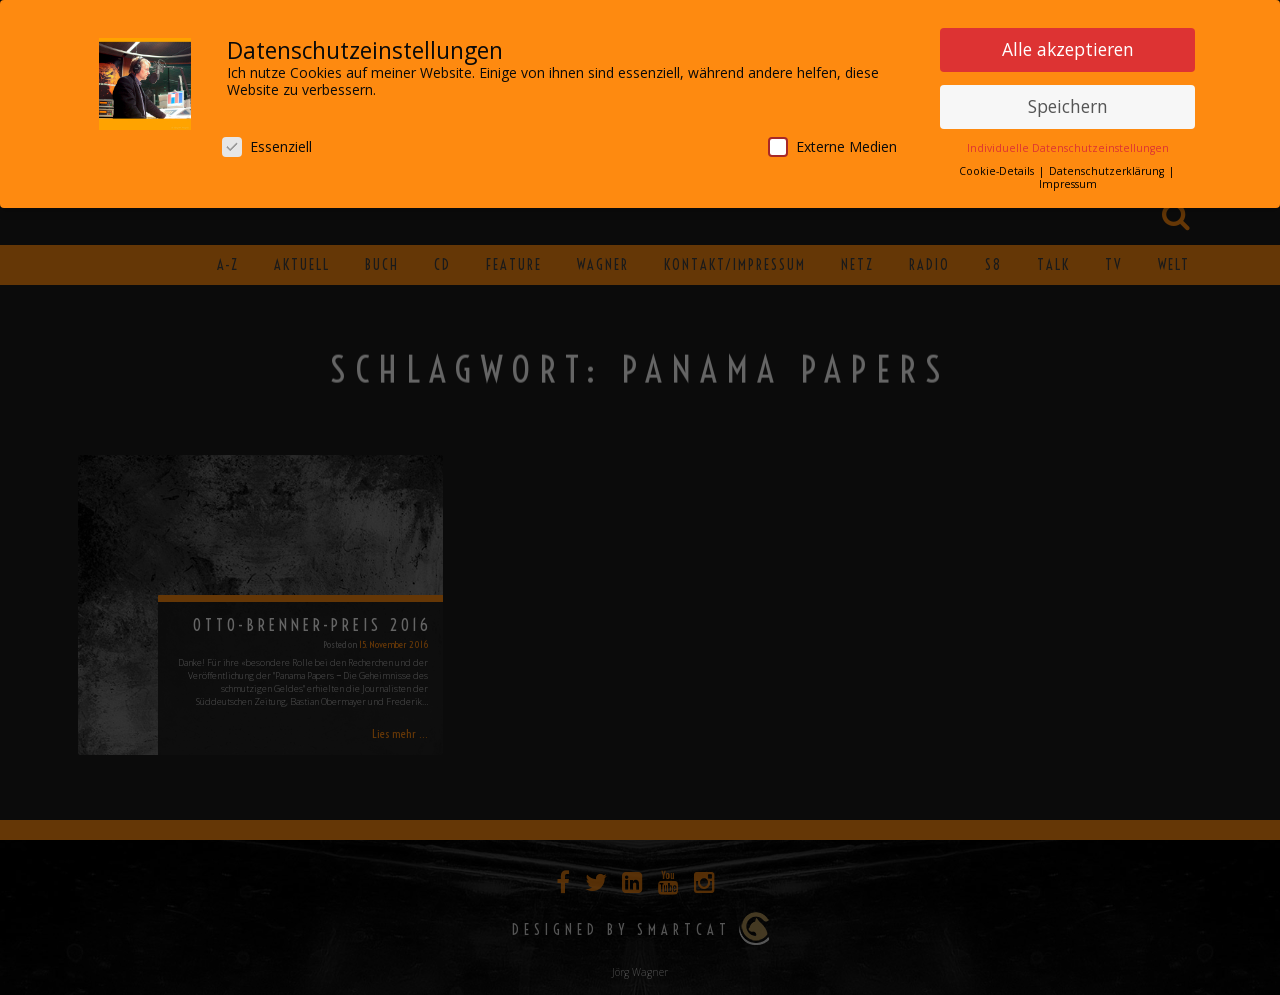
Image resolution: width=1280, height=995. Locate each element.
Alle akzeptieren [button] (1068, 45)
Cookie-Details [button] (998, 167)
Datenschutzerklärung (1108, 167)
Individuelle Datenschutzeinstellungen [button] (1068, 144)
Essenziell (267, 142)
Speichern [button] (1068, 102)
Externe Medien (832, 142)
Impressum (1068, 180)
